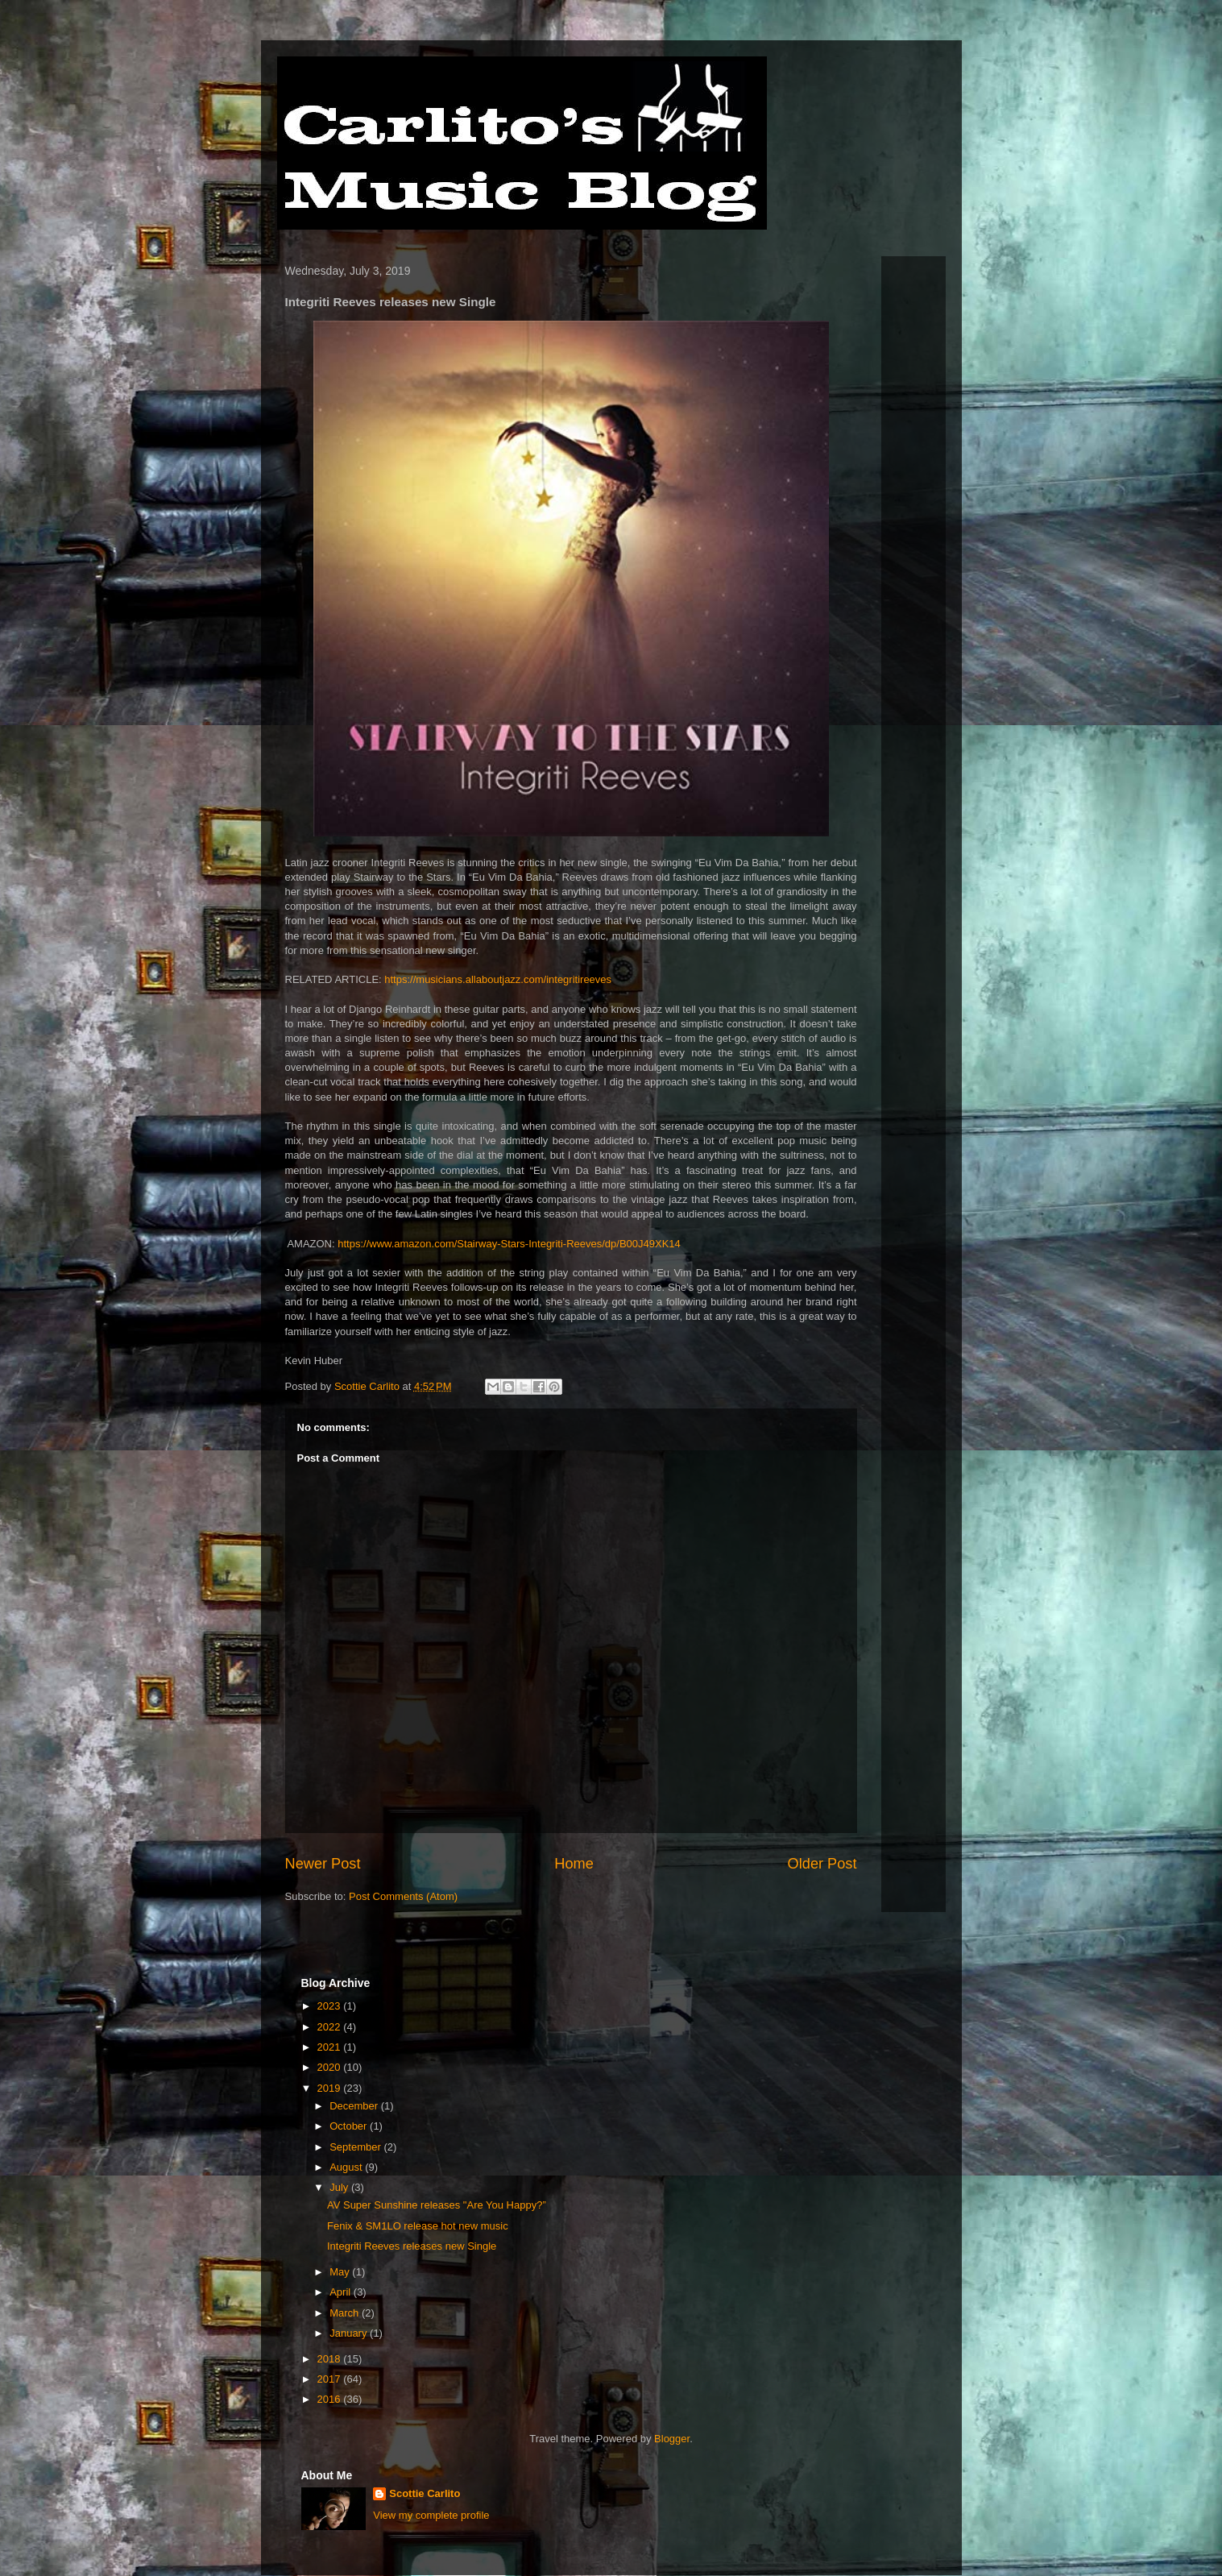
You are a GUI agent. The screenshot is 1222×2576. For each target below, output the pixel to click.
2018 (330, 2359)
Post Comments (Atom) (403, 1896)
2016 (330, 2399)
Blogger (672, 2439)
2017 (330, 2379)
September (356, 2147)
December (355, 2106)
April (341, 2292)
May (340, 2272)
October (349, 2126)
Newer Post (323, 1864)
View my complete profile (431, 2515)
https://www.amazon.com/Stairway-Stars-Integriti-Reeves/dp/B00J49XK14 (509, 1244)
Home (574, 1864)
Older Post (822, 1864)
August (347, 2167)
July (340, 2187)
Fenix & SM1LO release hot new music (417, 2226)
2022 (330, 2027)
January (349, 2333)
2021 (330, 2047)
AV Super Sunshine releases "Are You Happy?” (436, 2205)
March (345, 2313)
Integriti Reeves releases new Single (411, 2246)
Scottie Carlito (424, 2493)
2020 (330, 2067)
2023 (330, 2006)
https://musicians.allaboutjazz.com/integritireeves (497, 979)
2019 (330, 2088)
